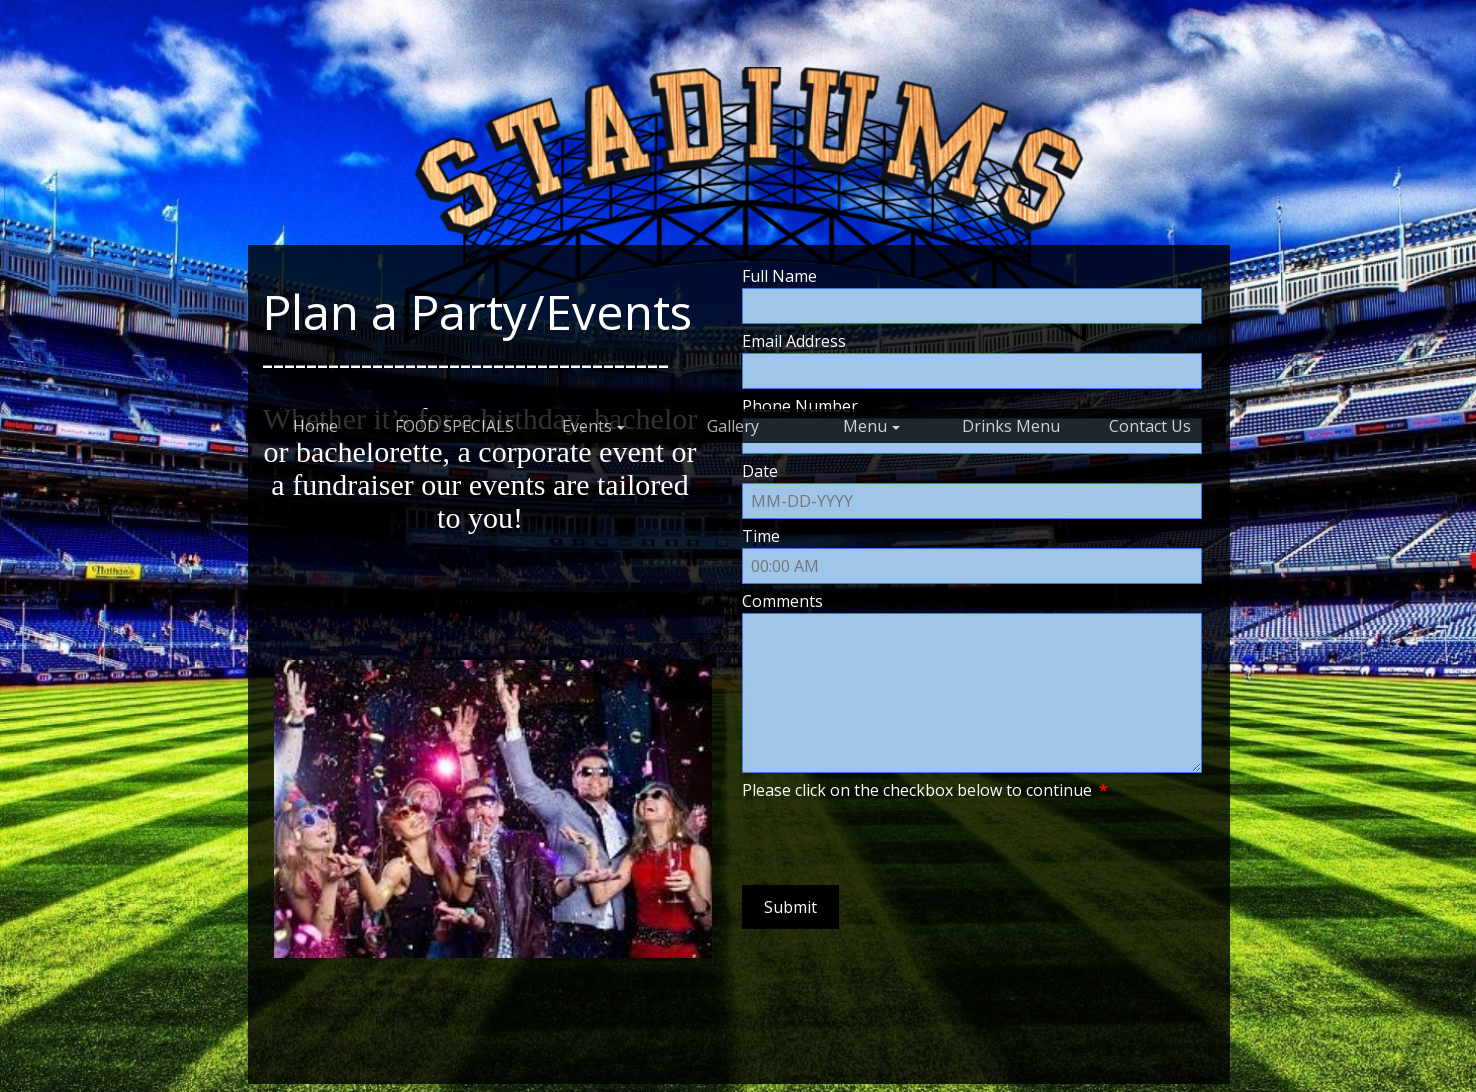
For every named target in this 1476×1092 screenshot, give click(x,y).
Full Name (779, 276)
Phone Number (800, 406)
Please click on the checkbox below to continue (925, 790)
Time (761, 536)
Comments (782, 601)
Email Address (794, 341)
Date (760, 471)
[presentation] (894, 841)
